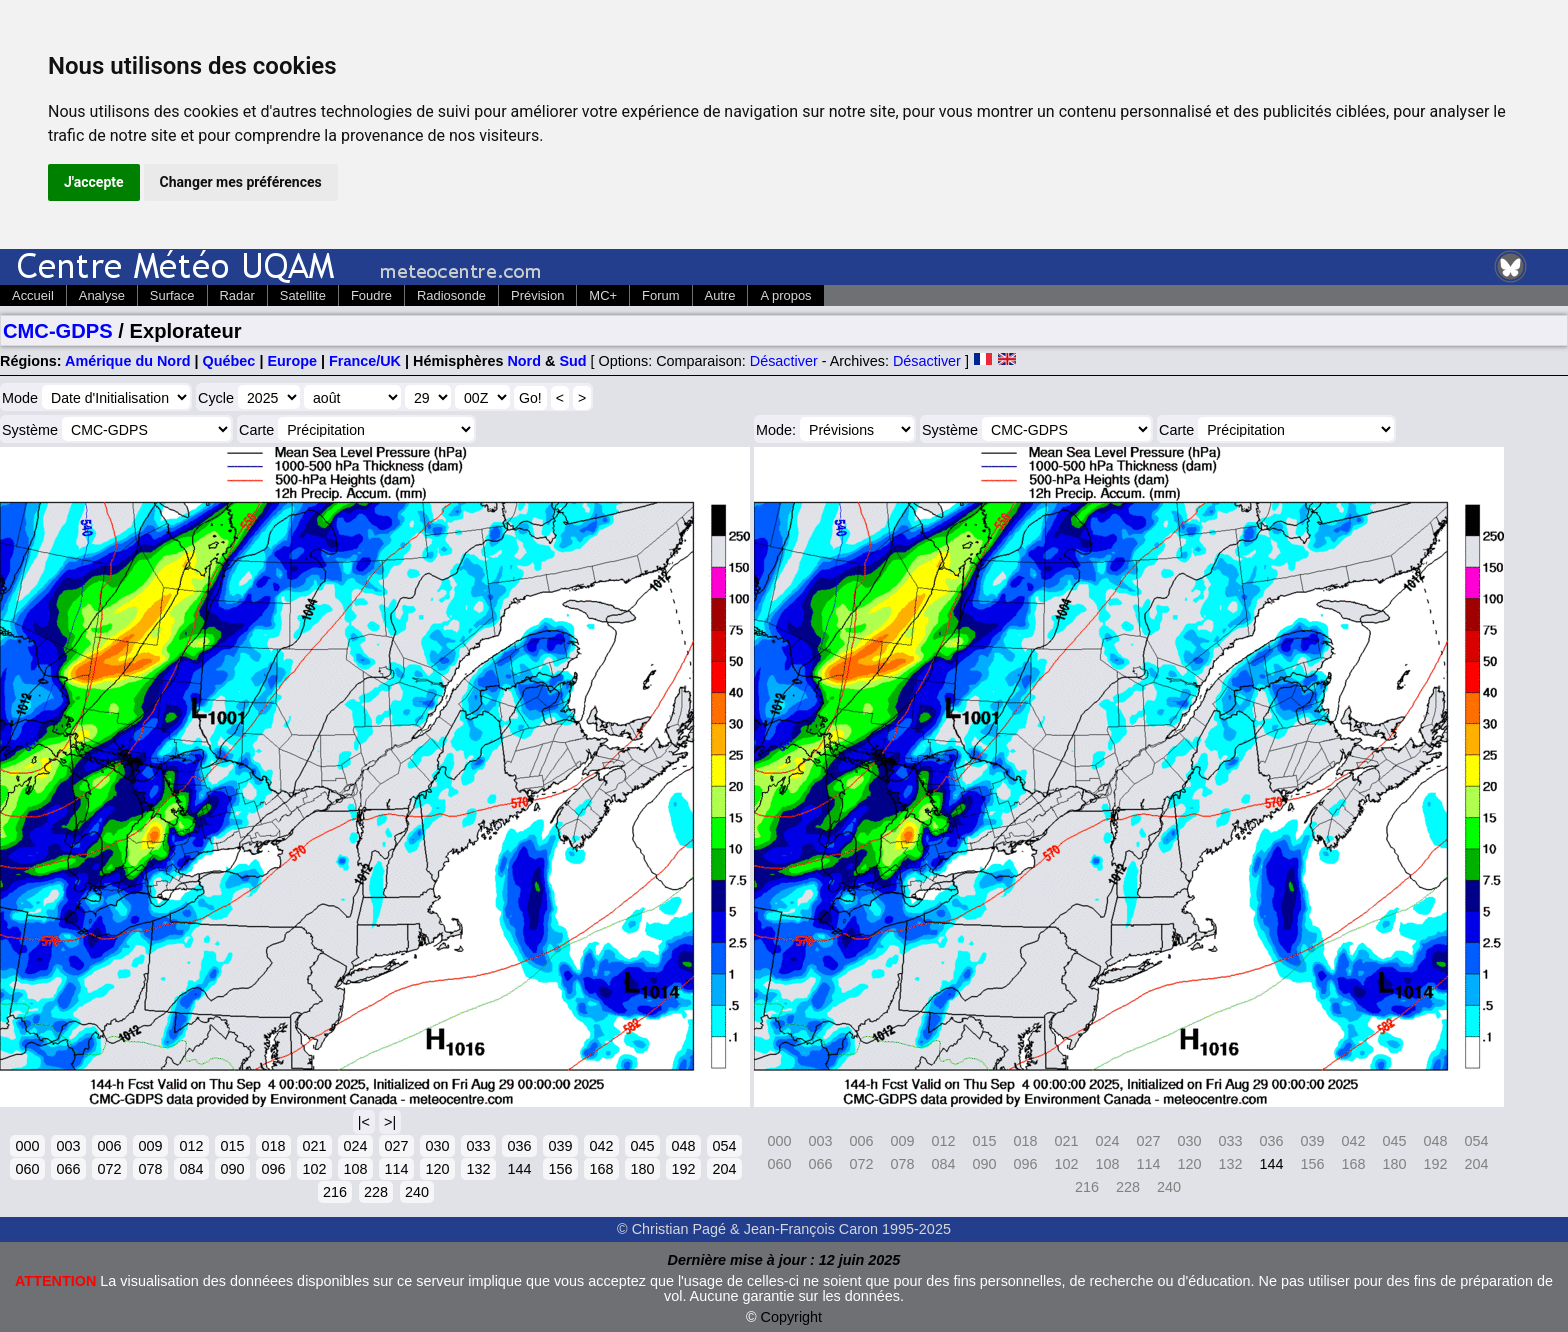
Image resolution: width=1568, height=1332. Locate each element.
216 (335, 1192)
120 (437, 1169)
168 (601, 1169)
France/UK (365, 361)
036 (519, 1146)
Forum (660, 295)
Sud (572, 361)
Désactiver (784, 361)
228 (376, 1192)
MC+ (603, 295)
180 (642, 1169)
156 (560, 1169)
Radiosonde (451, 295)
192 (683, 1169)
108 (355, 1169)
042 (601, 1146)
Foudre (371, 295)
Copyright (792, 1317)
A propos (785, 295)
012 (191, 1146)
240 (417, 1192)
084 (191, 1169)
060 (27, 1169)
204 (724, 1169)
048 (683, 1146)
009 (150, 1146)
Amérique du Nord (128, 361)
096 (273, 1169)
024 (355, 1146)
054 (724, 1146)
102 (314, 1169)
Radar (237, 295)
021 (314, 1146)
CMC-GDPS (58, 331)
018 (273, 1146)
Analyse (102, 295)
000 (27, 1146)
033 (478, 1146)
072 (109, 1169)
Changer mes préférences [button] (241, 182)
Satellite (303, 295)
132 (478, 1169)
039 (560, 1146)
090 (232, 1169)
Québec (229, 361)
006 (109, 1146)
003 (68, 1146)
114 (396, 1169)
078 (150, 1169)
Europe (292, 361)
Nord (524, 361)
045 (642, 1146)
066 (68, 1169)
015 (232, 1146)
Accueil (33, 295)
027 (396, 1146)
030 (437, 1146)
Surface (172, 295)
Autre (720, 295)
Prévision (537, 295)
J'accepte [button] (94, 182)
